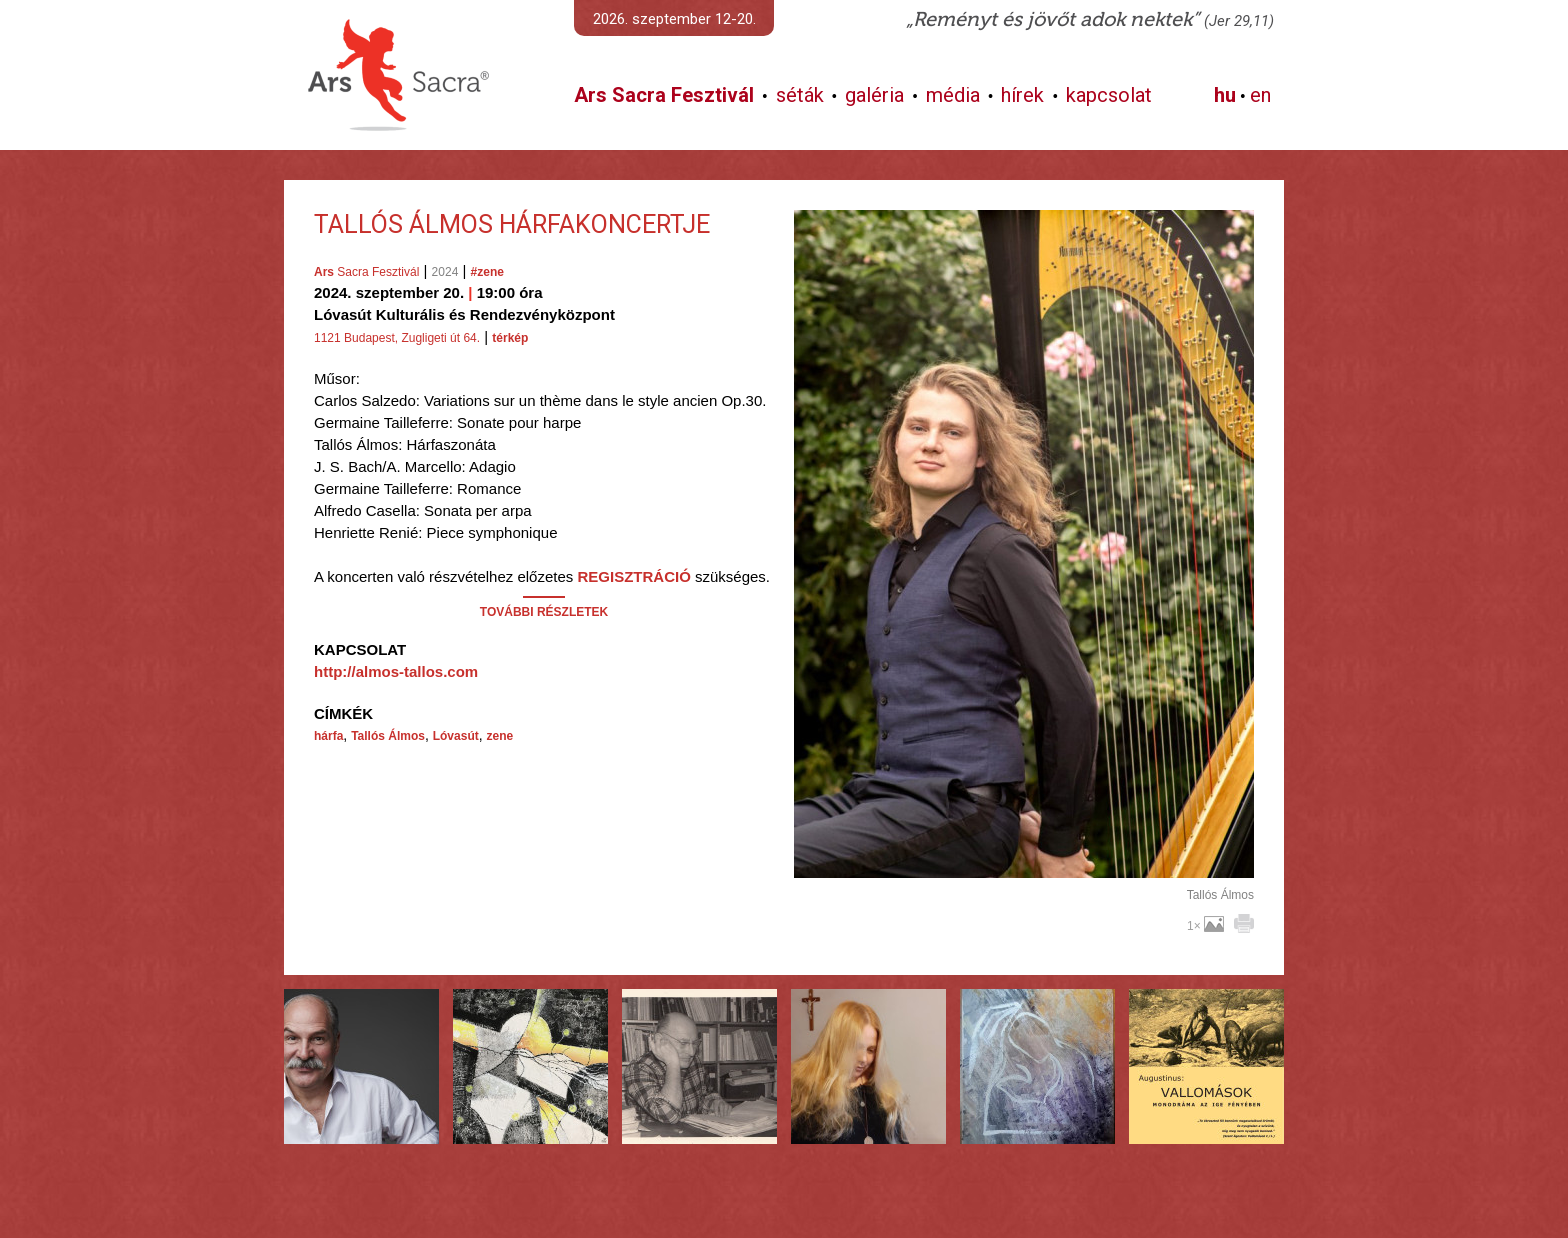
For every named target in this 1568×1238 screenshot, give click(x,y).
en (1260, 95)
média (953, 95)
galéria (874, 95)
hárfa (328, 736)
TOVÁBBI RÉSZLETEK (544, 612)
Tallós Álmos (388, 736)
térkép (510, 338)
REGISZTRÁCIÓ (633, 576)
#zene (487, 272)
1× (1205, 926)
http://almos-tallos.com (396, 671)
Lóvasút (456, 736)
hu (1225, 95)
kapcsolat (1109, 95)
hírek (1022, 95)
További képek (1023, 855)
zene (500, 736)
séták (800, 95)
